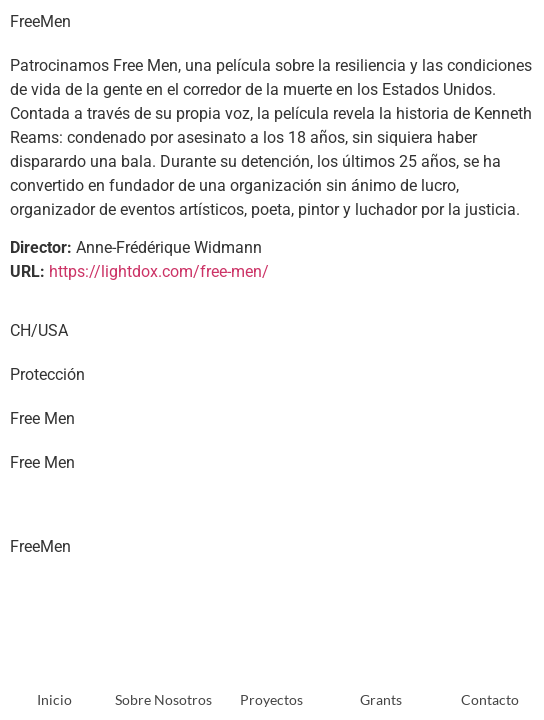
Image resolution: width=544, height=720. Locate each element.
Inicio (54, 699)
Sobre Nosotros (163, 699)
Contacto (490, 699)
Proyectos (271, 699)
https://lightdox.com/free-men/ (159, 271)
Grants (381, 699)
